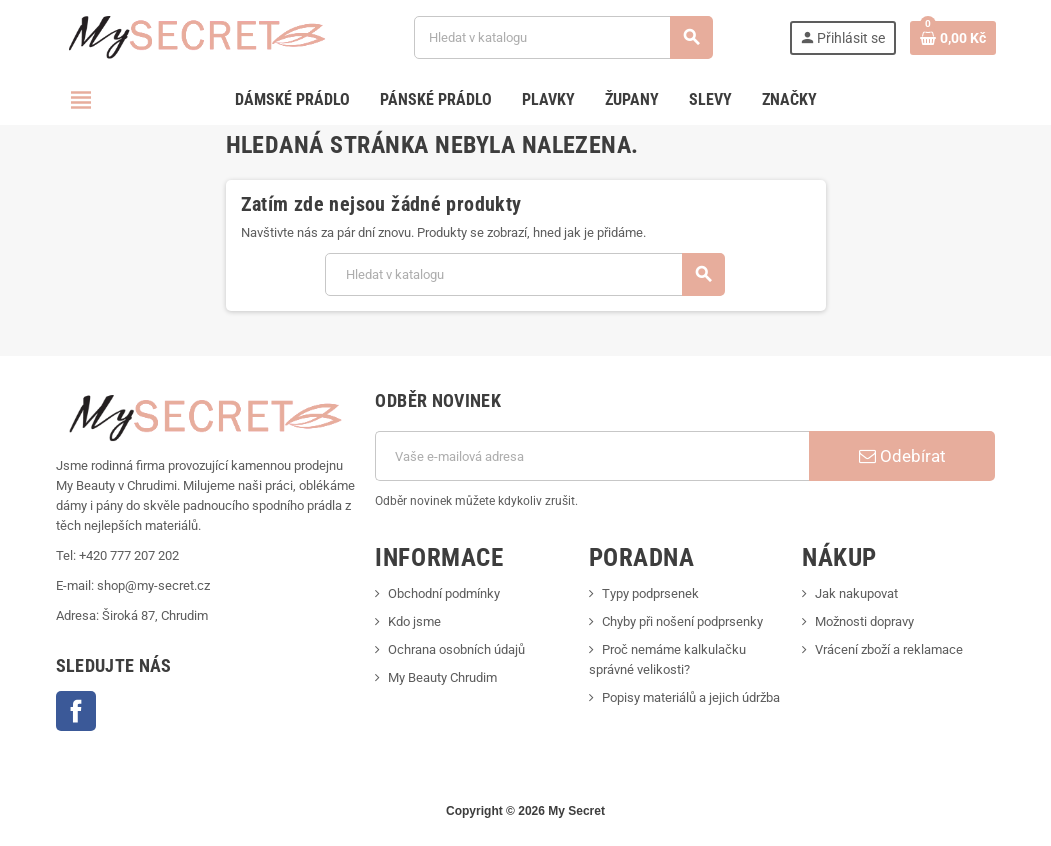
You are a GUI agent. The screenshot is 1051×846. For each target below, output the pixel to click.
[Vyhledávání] (563, 37)
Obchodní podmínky (444, 593)
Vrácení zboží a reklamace (889, 649)
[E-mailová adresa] (592, 456)
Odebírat (902, 456)
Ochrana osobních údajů (456, 649)
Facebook (76, 711)
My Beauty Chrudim (442, 677)
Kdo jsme (414, 621)
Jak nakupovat (856, 593)
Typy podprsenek (650, 593)
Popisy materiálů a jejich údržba (691, 697)
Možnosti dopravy (864, 621)
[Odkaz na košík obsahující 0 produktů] (953, 38)
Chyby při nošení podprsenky (682, 621)
